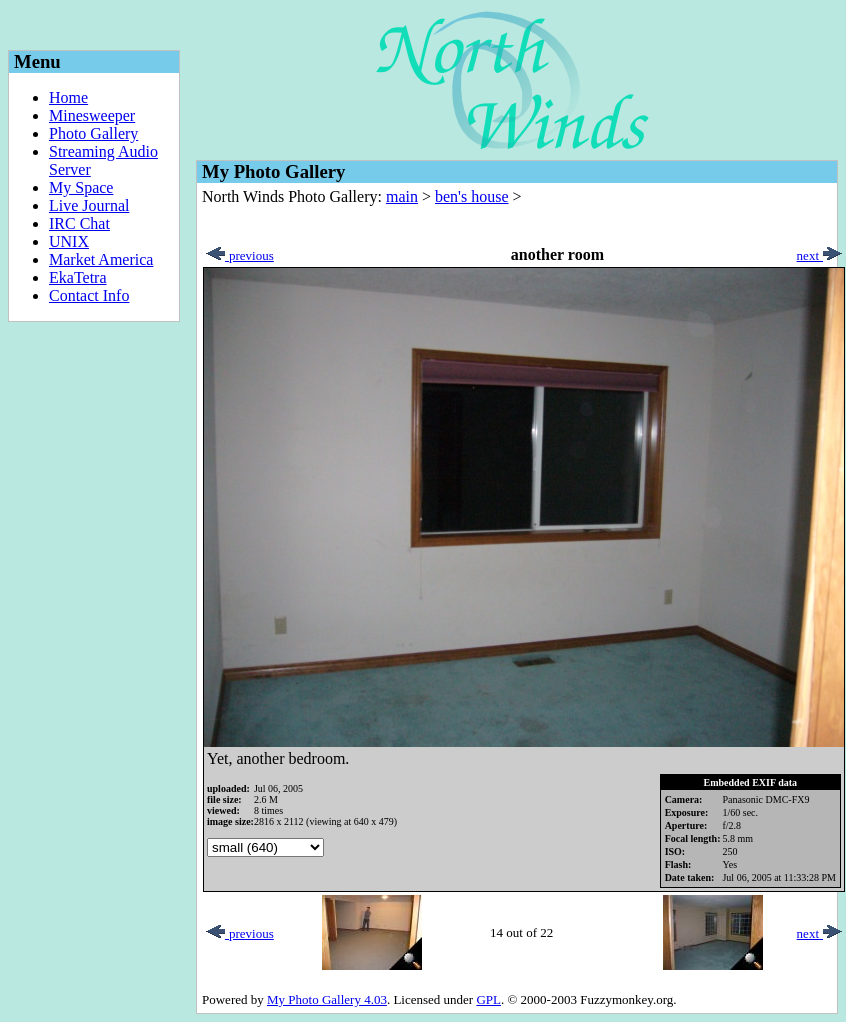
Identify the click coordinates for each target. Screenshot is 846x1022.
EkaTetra (78, 277)
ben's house (472, 196)
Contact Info (89, 295)
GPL (488, 999)
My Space (81, 187)
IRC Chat (79, 223)
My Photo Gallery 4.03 (327, 999)
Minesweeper (92, 115)
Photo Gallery (93, 133)
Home (68, 97)
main (402, 196)
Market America (101, 259)
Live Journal (89, 205)
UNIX (69, 241)
